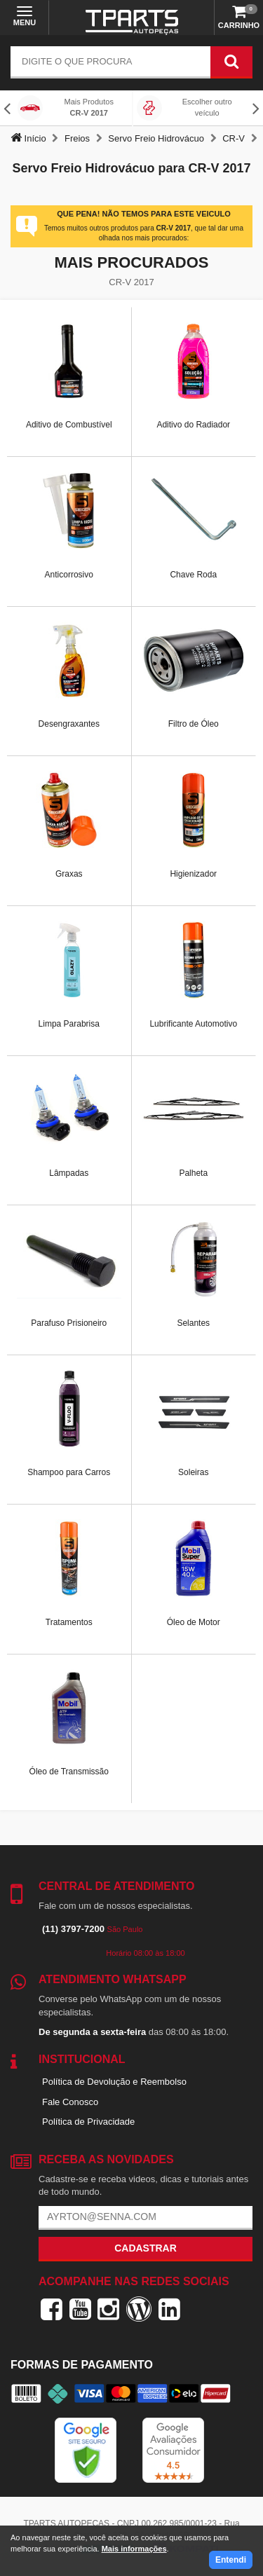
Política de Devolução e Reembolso (114, 2081)
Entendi (230, 2560)
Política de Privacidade (88, 2121)
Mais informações (134, 2548)
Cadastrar (145, 2248)
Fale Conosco (70, 2102)
